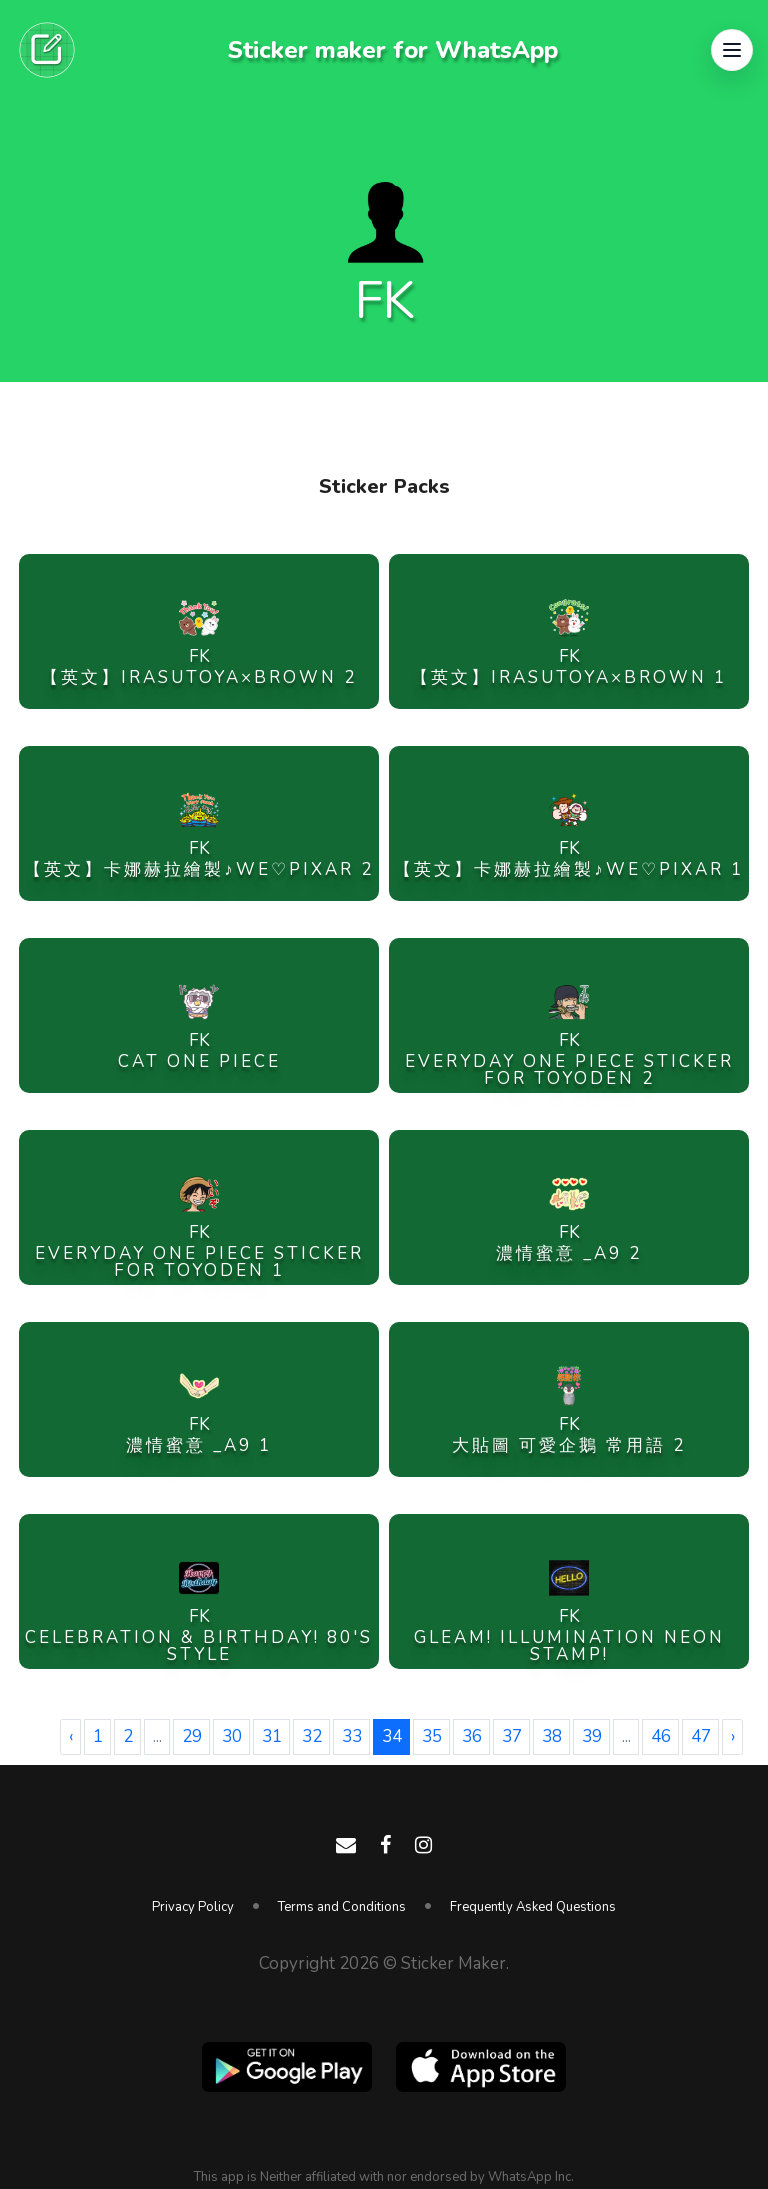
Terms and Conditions (342, 1907)
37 (512, 1736)
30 (232, 1736)
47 (701, 1736)
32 (312, 1736)
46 (661, 1736)
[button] (732, 50)
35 (432, 1736)
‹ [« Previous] (71, 1736)
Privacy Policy (193, 1907)
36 (472, 1736)
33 (352, 1736)
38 (552, 1736)
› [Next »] (733, 1736)
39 (592, 1736)
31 (272, 1736)
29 (192, 1736)
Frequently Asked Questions (533, 1907)
